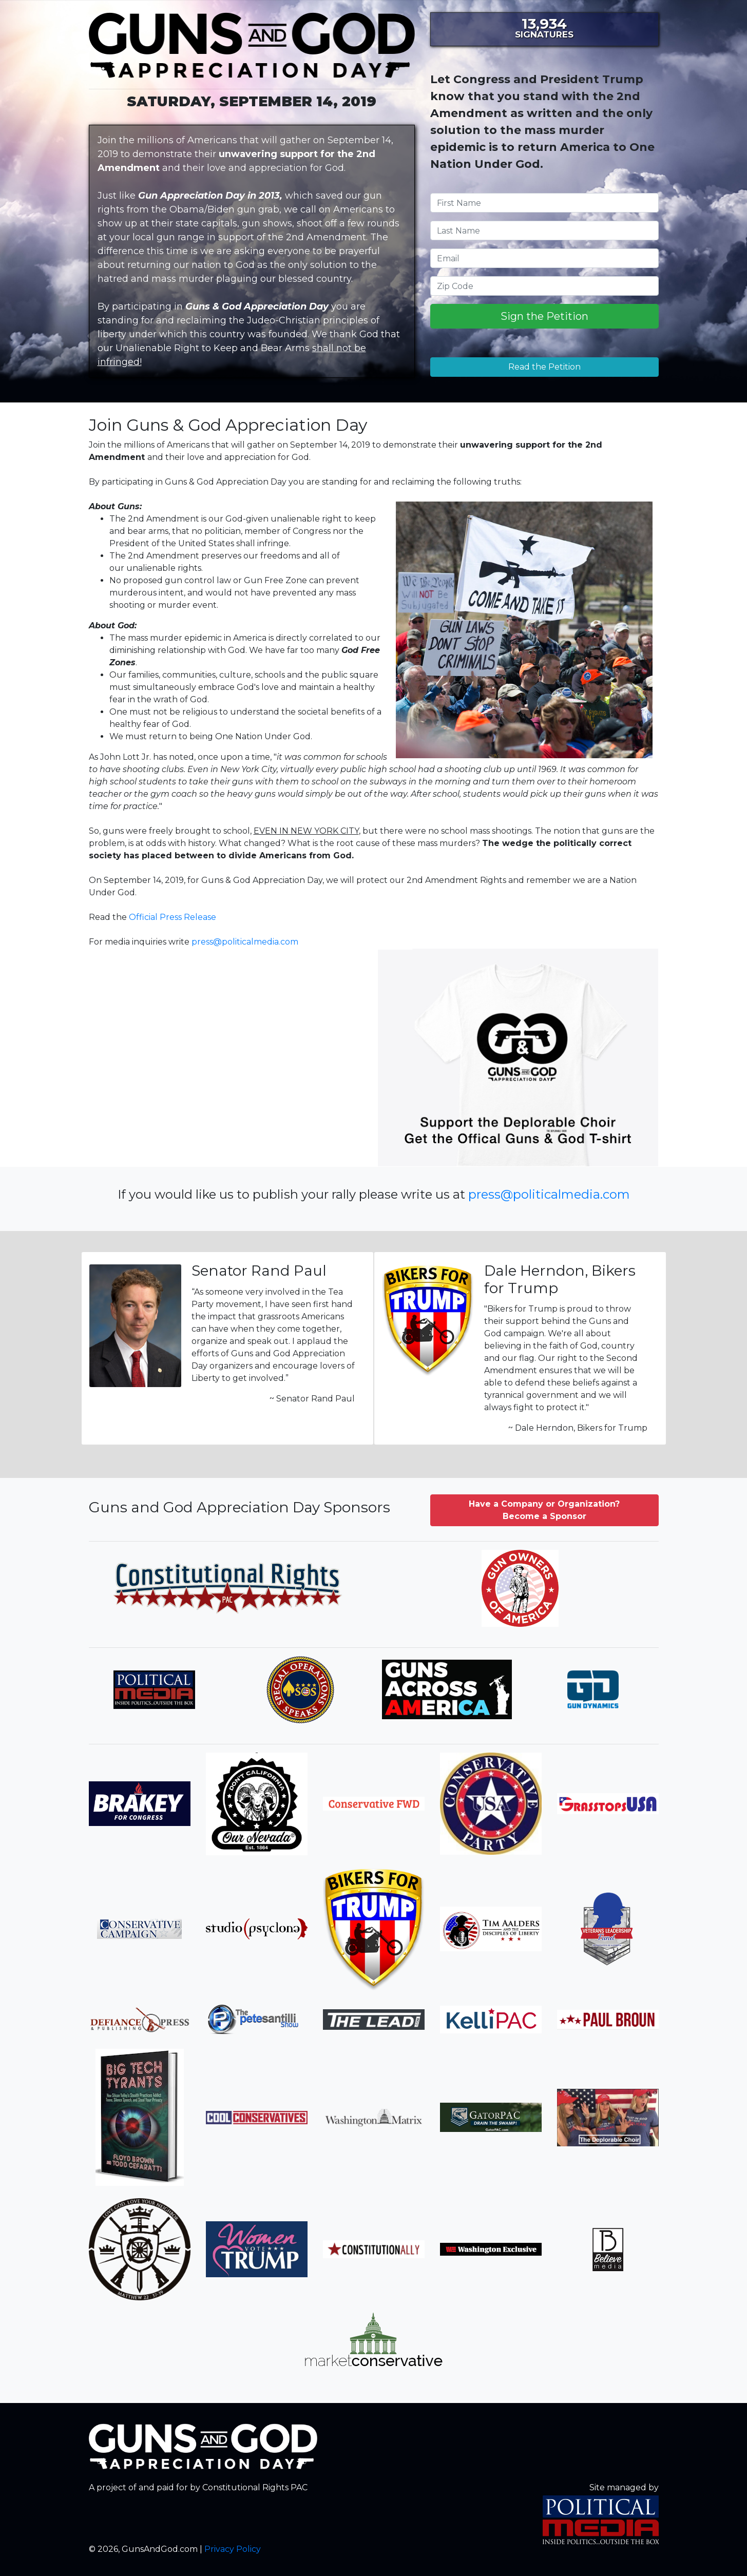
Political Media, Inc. (601, 2519)
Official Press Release (172, 917)
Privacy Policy (232, 2549)
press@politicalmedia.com (244, 942)
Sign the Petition (544, 316)
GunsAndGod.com (252, 49)
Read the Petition (544, 367)
